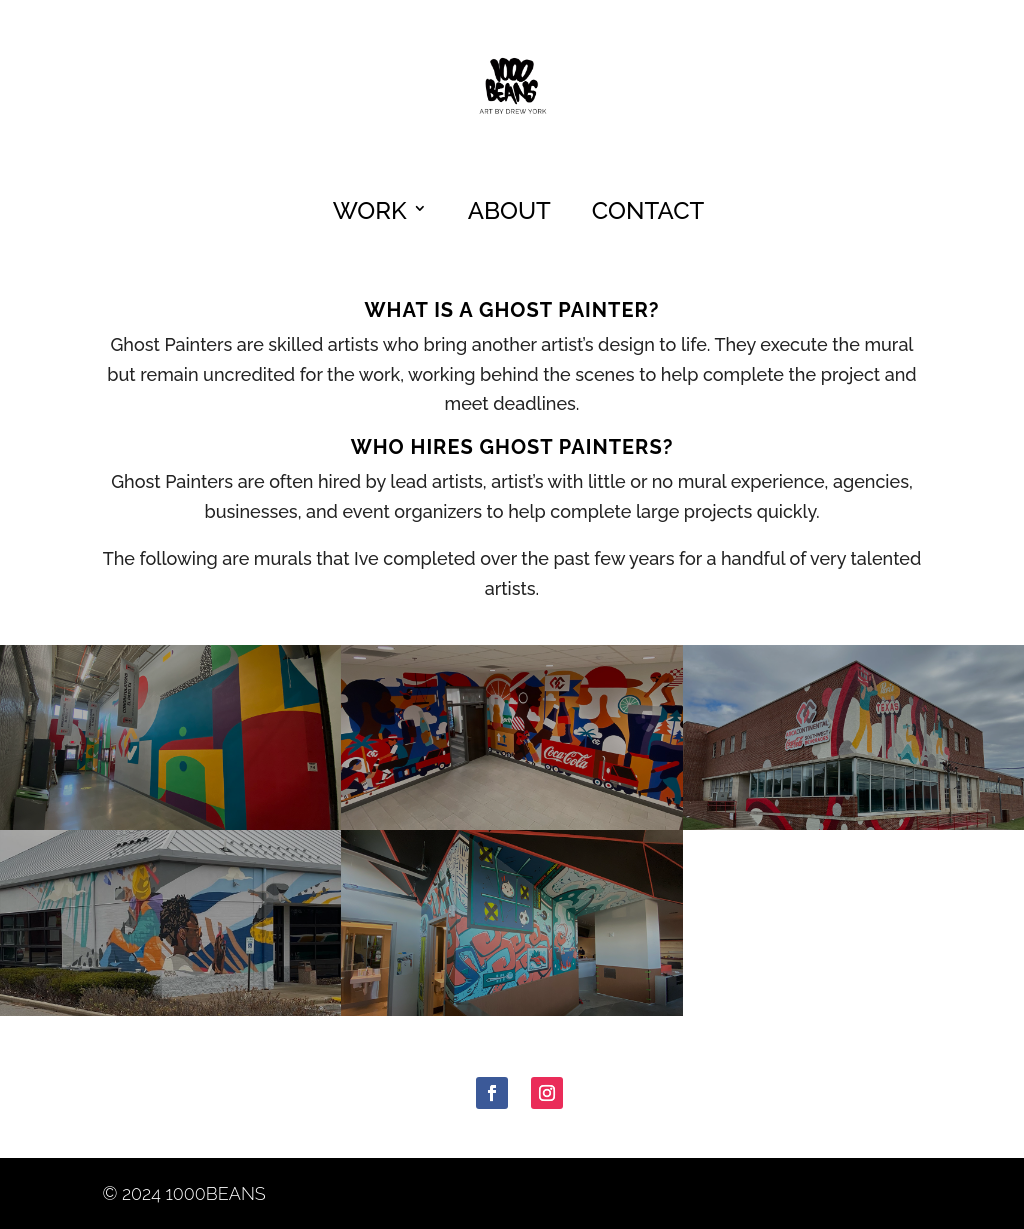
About (509, 210)
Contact (648, 210)
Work (370, 210)
